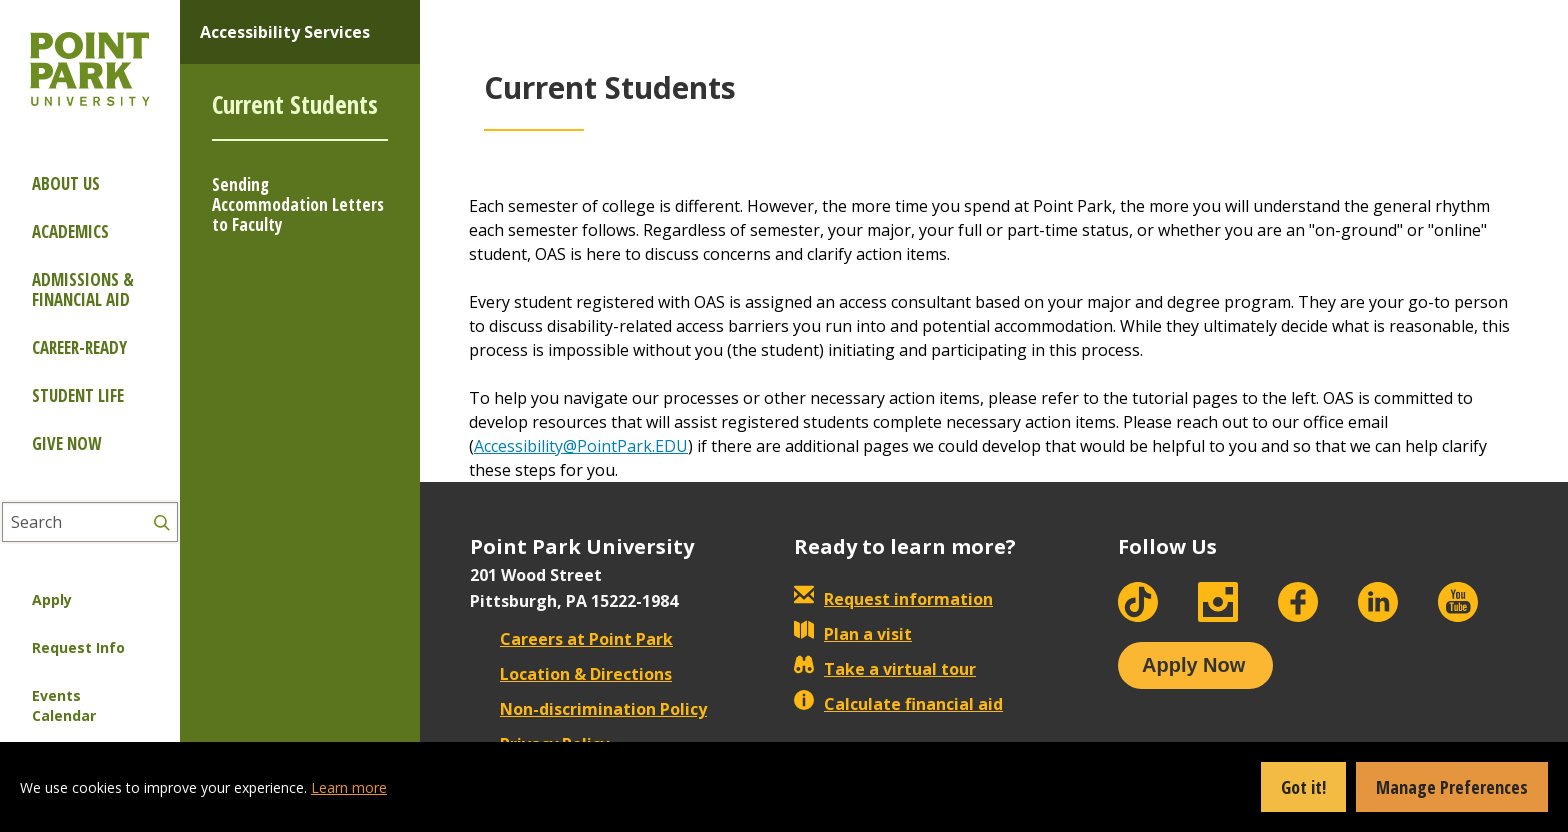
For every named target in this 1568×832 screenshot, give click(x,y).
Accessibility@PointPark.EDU (581, 446)
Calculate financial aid (898, 704)
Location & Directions (571, 674)
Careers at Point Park (571, 639)
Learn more (349, 787)
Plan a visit (853, 634)
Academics (70, 231)
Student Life (78, 395)
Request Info (78, 647)
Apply (52, 599)
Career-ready (79, 347)
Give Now (66, 443)
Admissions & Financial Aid (83, 289)
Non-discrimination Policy (588, 709)
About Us (66, 183)
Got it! (1303, 787)
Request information (893, 599)
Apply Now (1193, 665)
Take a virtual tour (885, 669)
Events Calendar (64, 705)
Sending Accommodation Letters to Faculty (298, 204)
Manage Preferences (1452, 787)
